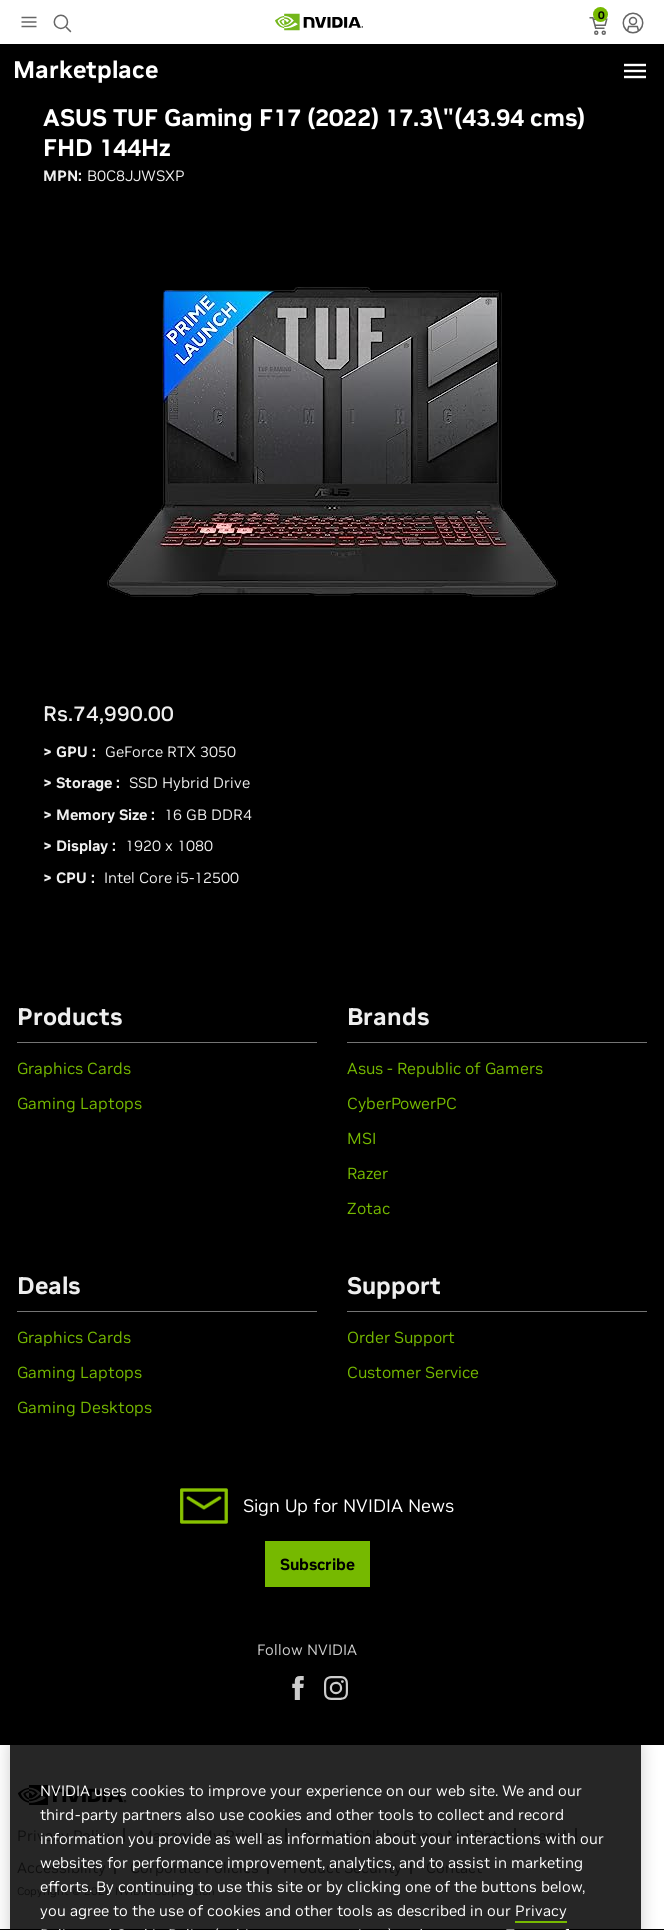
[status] (600, 28)
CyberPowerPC (402, 1103)
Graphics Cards (74, 1068)
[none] (633, 25)
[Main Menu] (29, 24)
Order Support (401, 1337)
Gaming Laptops (79, 1103)
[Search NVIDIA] (65, 18)
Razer (367, 1173)
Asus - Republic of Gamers (445, 1068)
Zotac (368, 1208)
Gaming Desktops (84, 1407)
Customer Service (413, 1372)
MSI (361, 1138)
